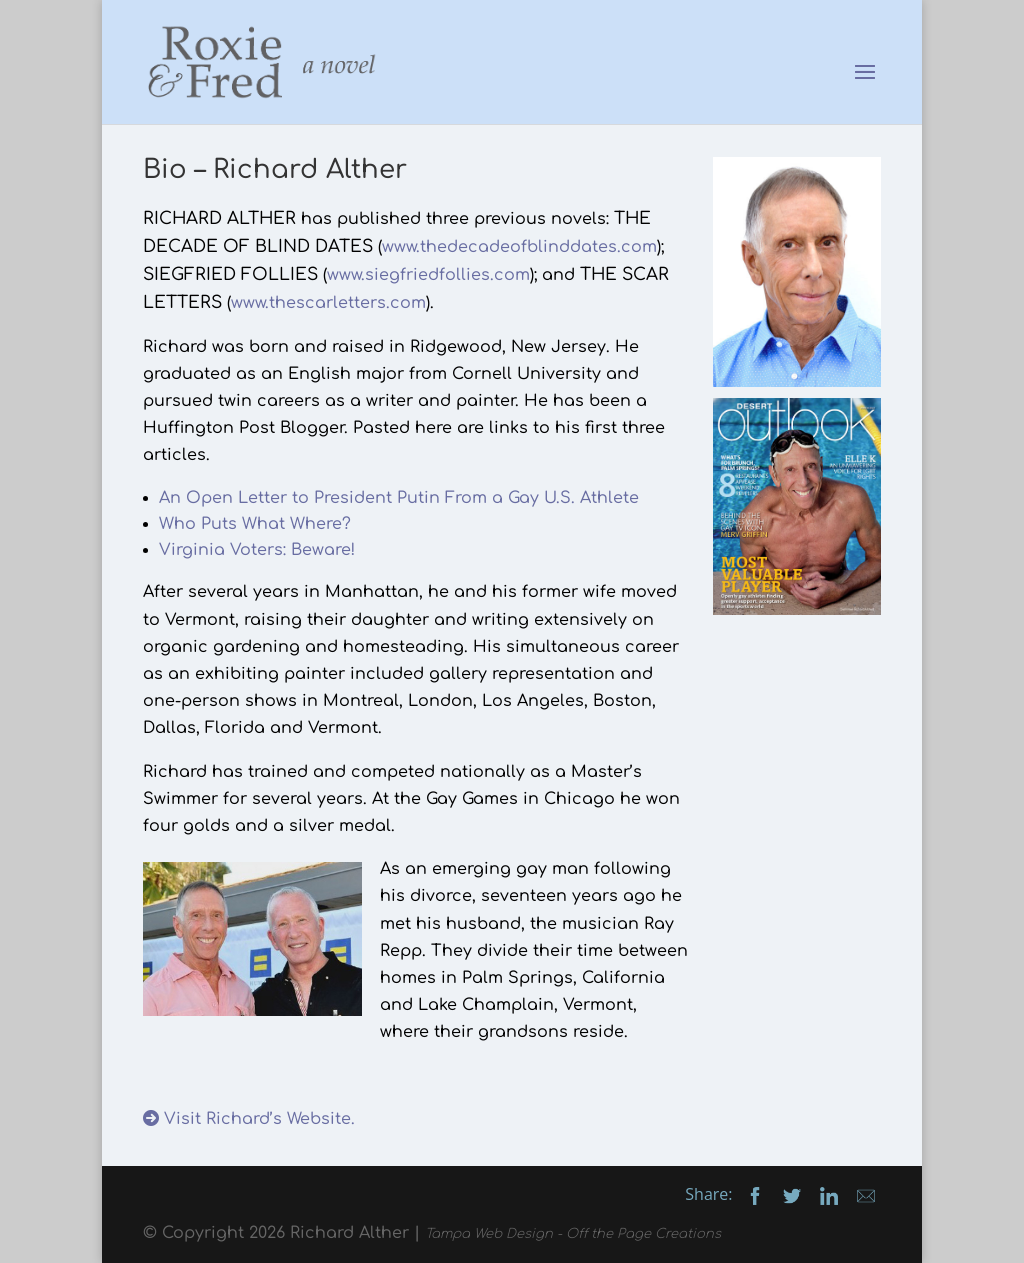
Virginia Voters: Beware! (257, 550)
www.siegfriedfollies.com (428, 275)
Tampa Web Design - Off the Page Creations (573, 1234)
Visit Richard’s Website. (249, 1119)
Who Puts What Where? (255, 524)
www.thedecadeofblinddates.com (519, 247)
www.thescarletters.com (328, 303)
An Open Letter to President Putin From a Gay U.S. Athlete (399, 498)
